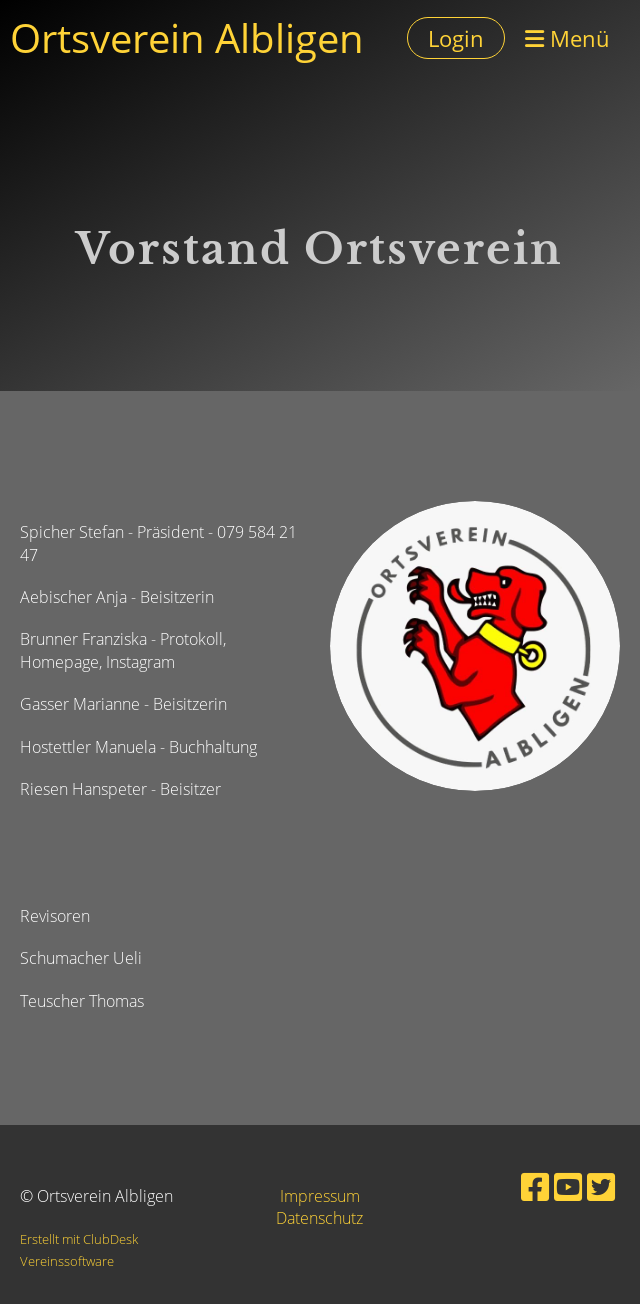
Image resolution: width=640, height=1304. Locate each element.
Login (456, 38)
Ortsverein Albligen (187, 37)
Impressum (320, 1196)
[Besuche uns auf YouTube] (568, 1186)
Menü (567, 38)
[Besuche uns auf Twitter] (601, 1186)
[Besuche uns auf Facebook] (535, 1186)
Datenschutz (319, 1218)
